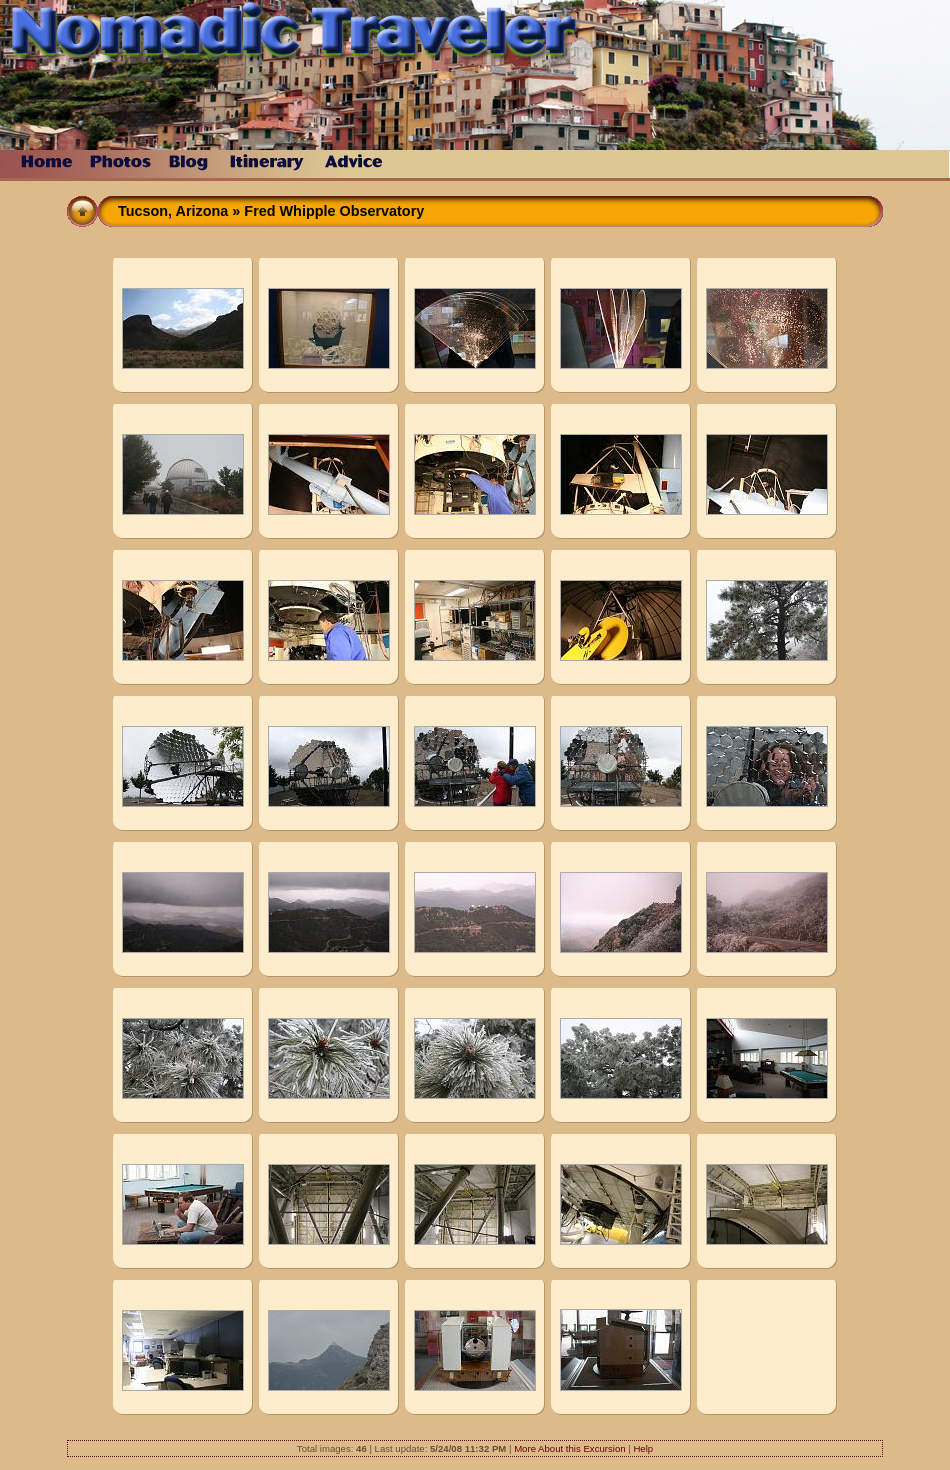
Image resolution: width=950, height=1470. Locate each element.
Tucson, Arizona (173, 211)
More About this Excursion (569, 1448)
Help (643, 1448)
